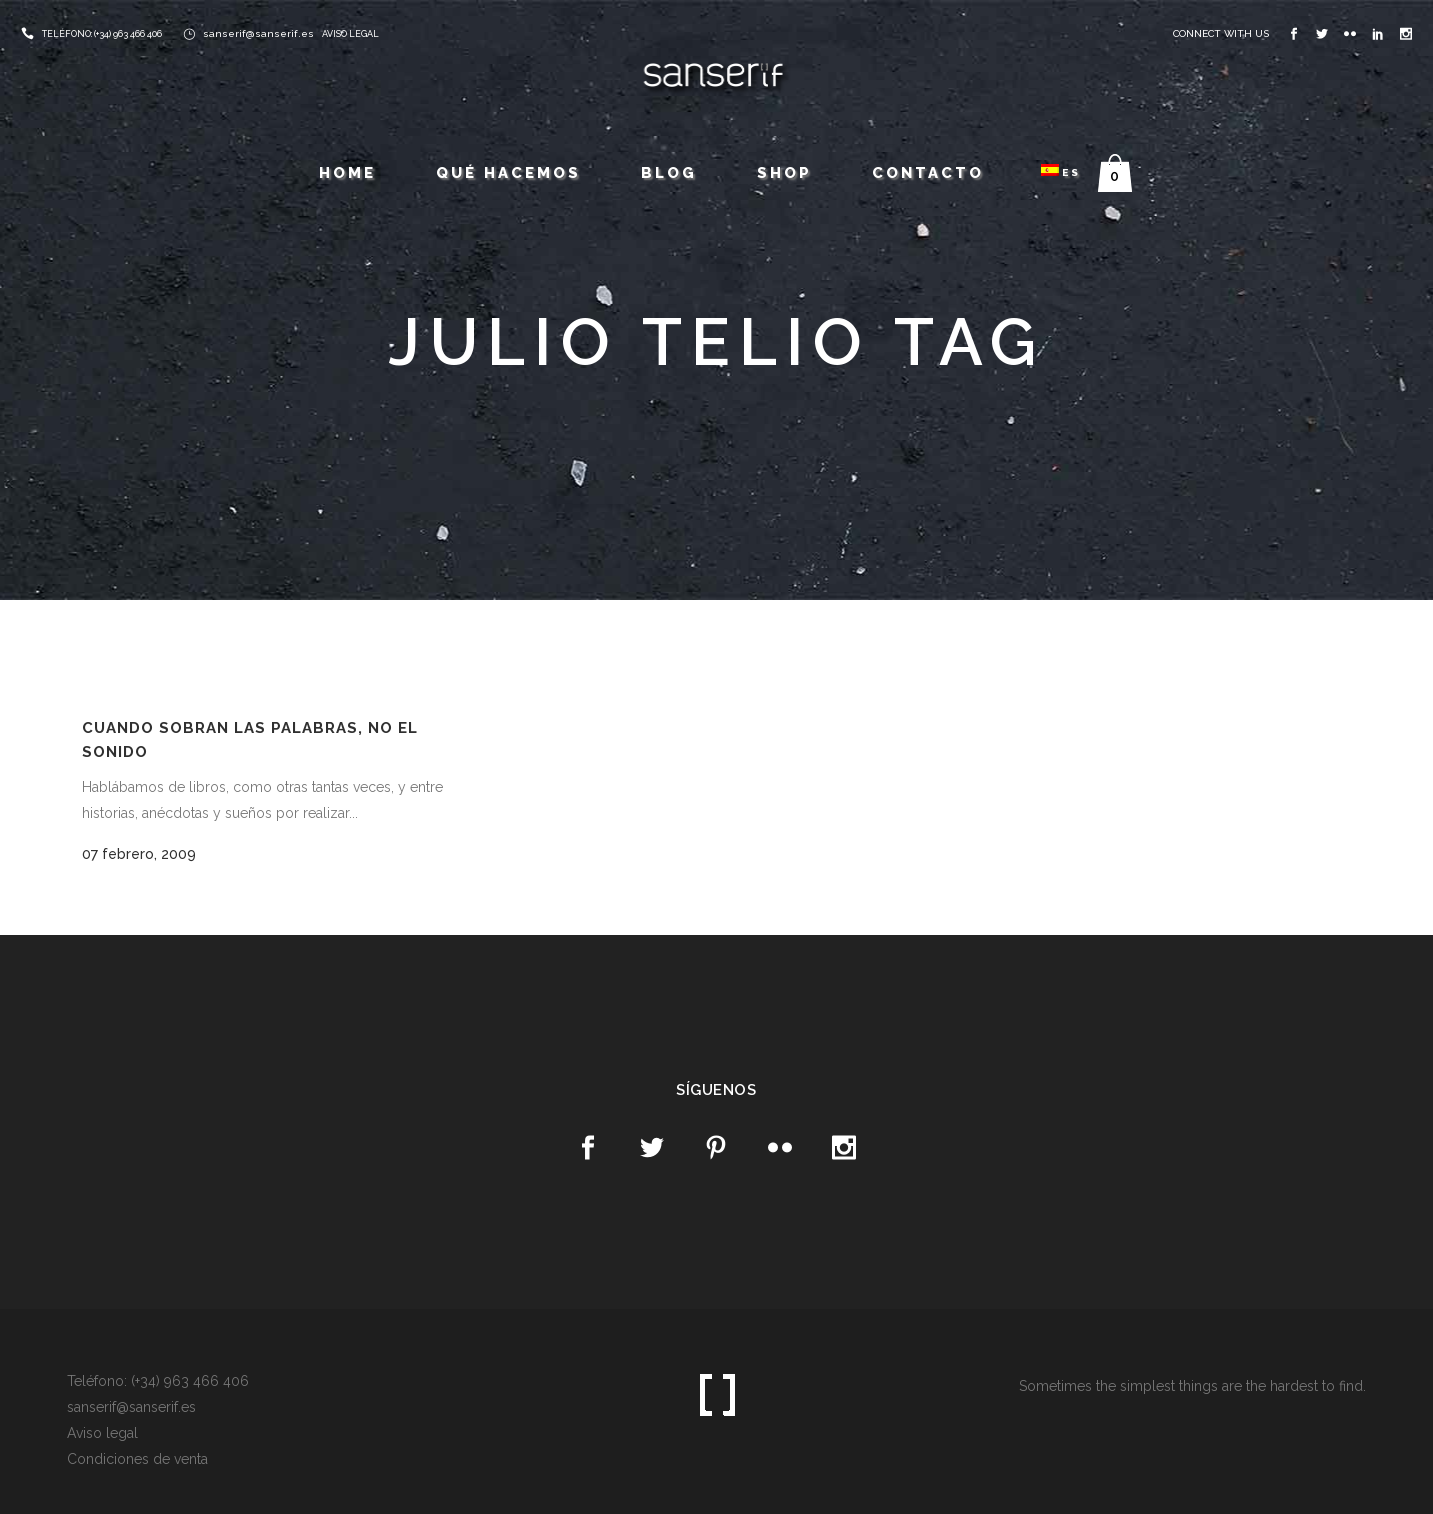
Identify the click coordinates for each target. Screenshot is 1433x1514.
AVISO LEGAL (350, 34)
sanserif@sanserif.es (258, 33)
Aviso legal (102, 1433)
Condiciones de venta (137, 1459)
